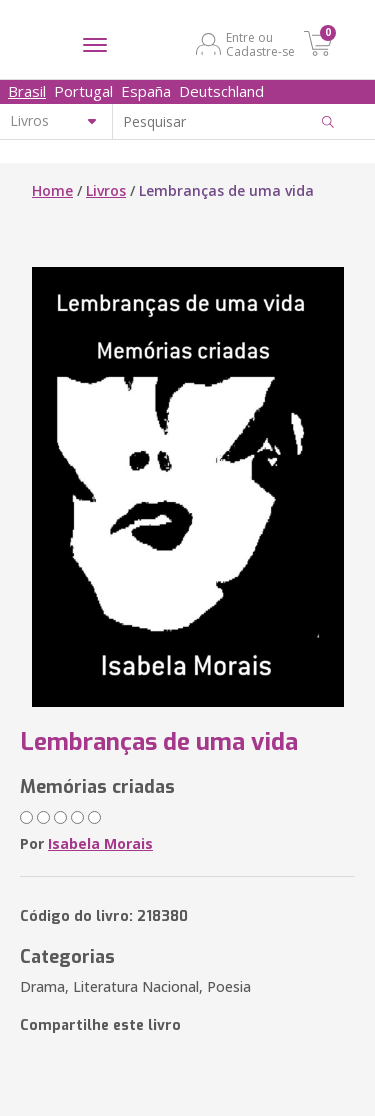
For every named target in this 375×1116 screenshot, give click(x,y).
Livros (106, 190)
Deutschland (221, 91)
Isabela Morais (100, 843)
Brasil (27, 91)
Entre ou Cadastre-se (260, 44)
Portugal (83, 91)
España (146, 91)
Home (52, 190)
